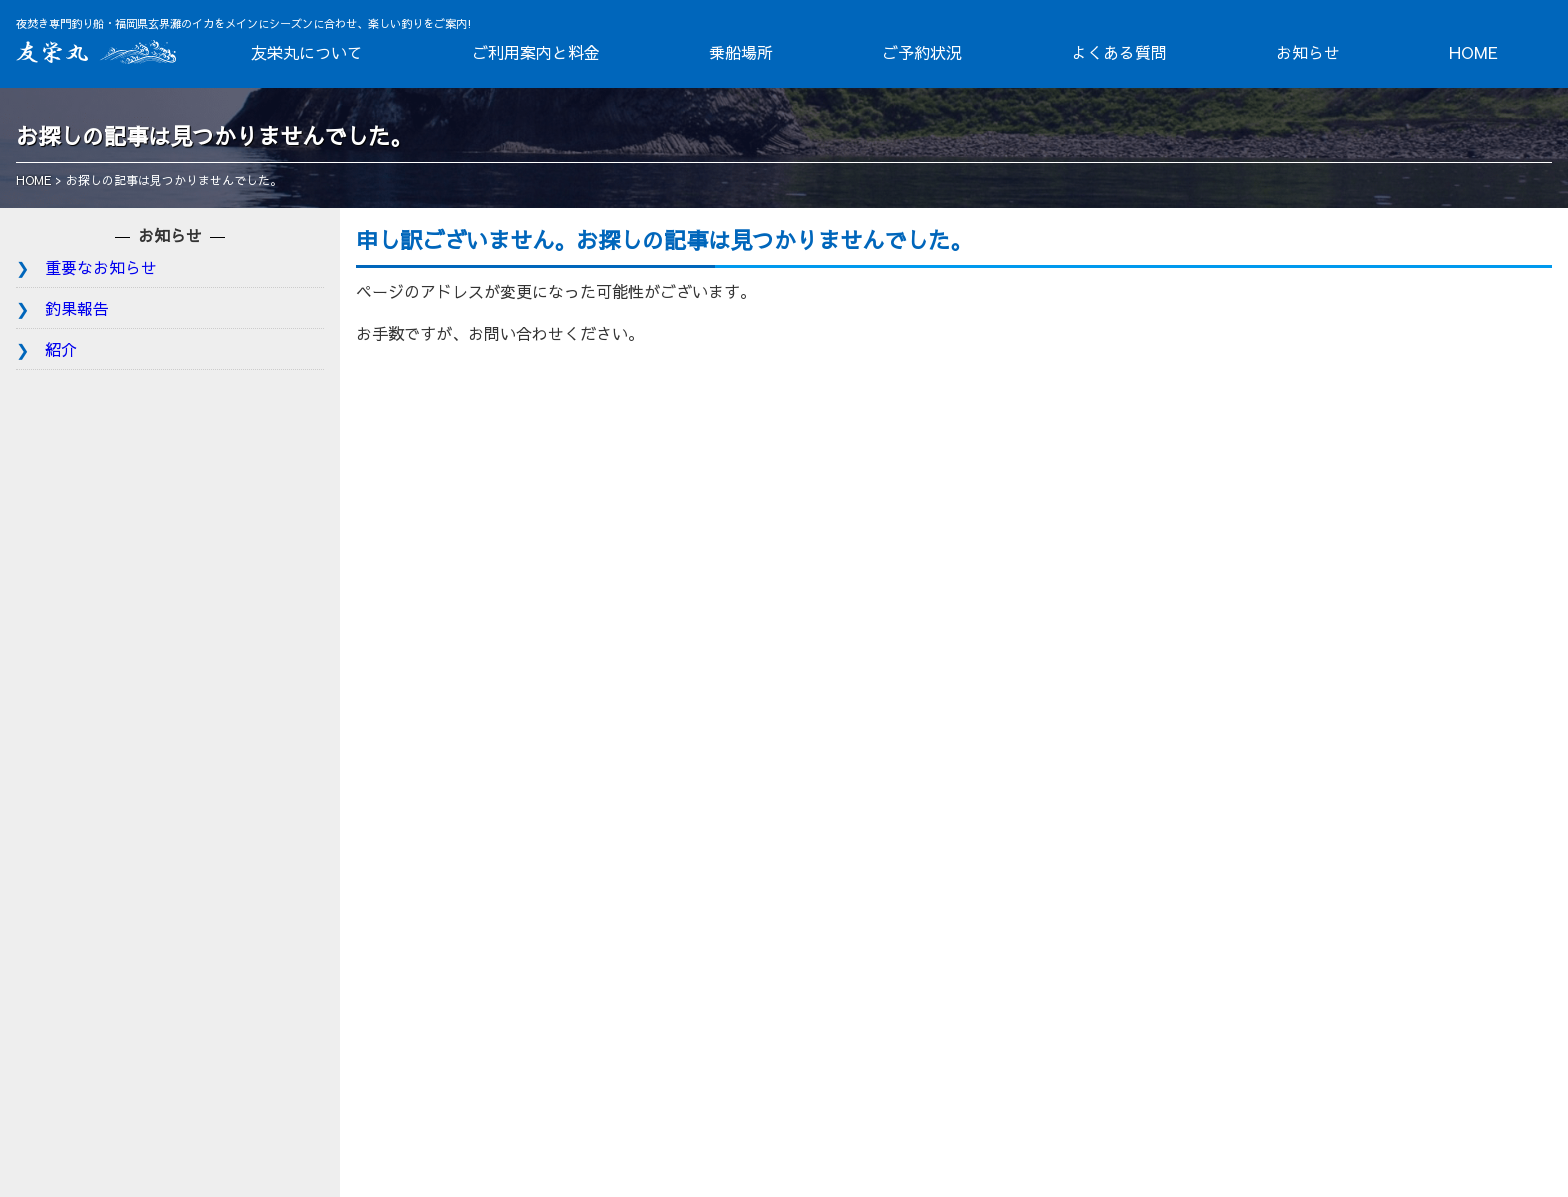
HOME (1473, 52)
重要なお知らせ (101, 267)
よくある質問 (1119, 52)
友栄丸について (307, 52)
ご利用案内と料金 (536, 52)
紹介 (61, 349)
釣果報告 (77, 308)
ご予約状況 (922, 52)
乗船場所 (741, 52)
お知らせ (1308, 52)
